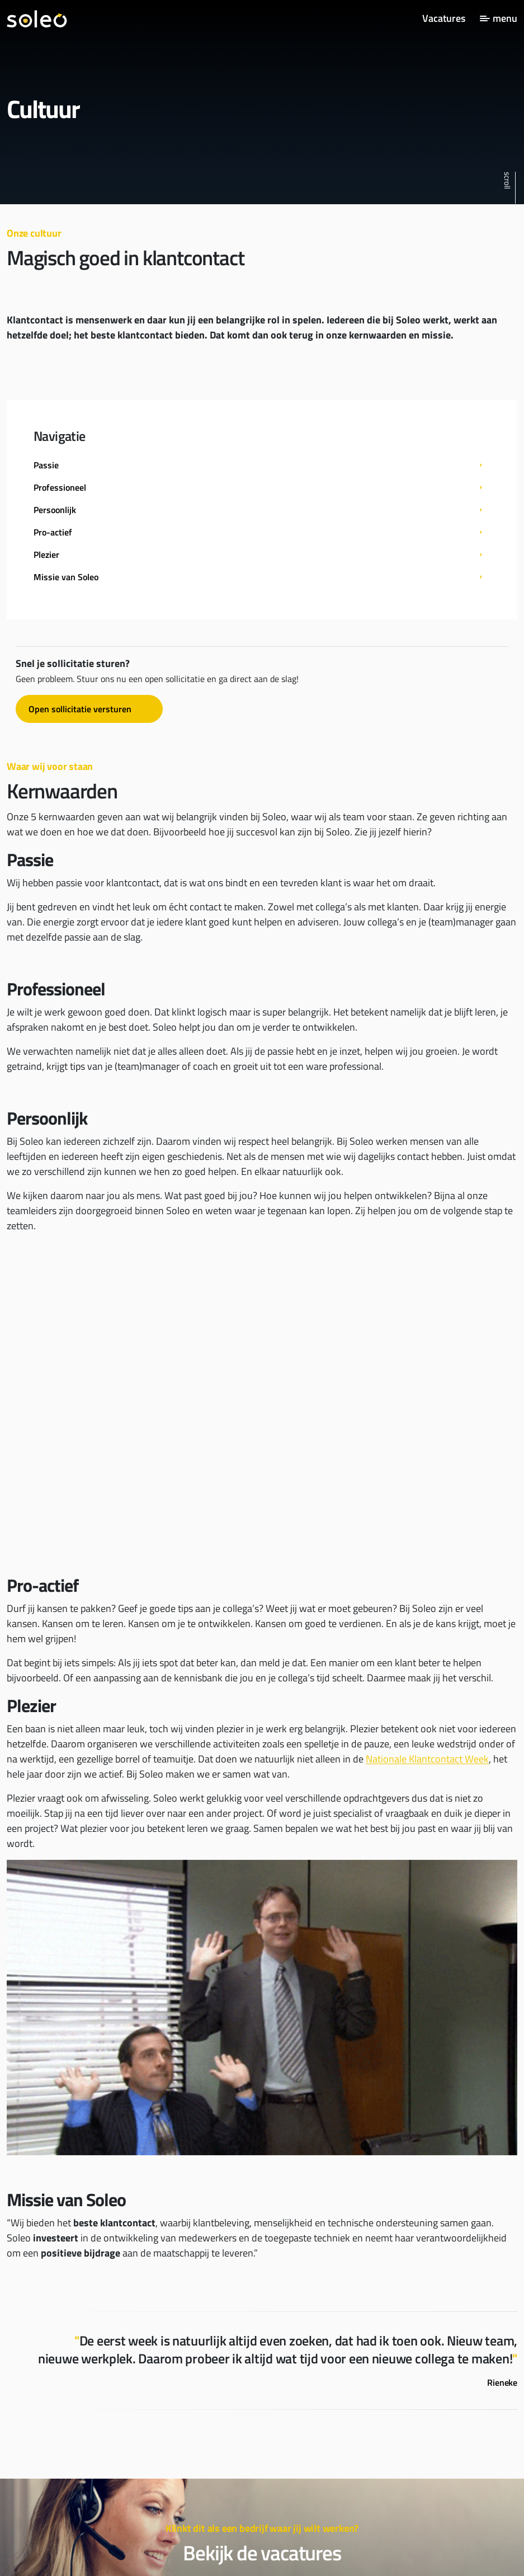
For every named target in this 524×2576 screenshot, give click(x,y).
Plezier (46, 554)
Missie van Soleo (66, 577)
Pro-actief (53, 532)
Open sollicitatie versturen (80, 709)
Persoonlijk (55, 509)
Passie (46, 465)
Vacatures (443, 18)
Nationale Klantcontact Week (427, 1758)
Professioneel (60, 487)
